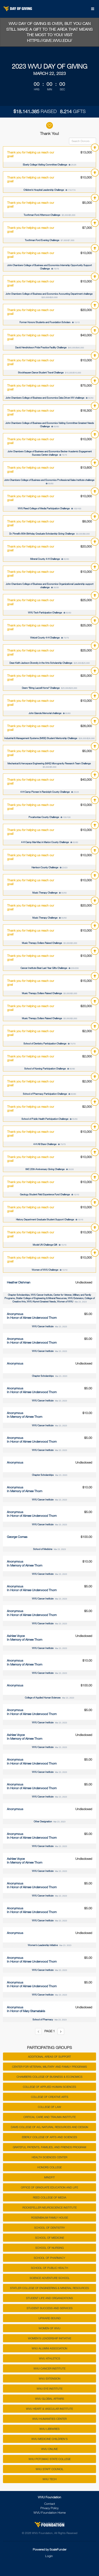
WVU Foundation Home (50, 2512)
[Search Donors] (82, 141)
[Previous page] (38, 2031)
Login (49, 2556)
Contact (49, 2503)
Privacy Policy (49, 2508)
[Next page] (61, 2031)
